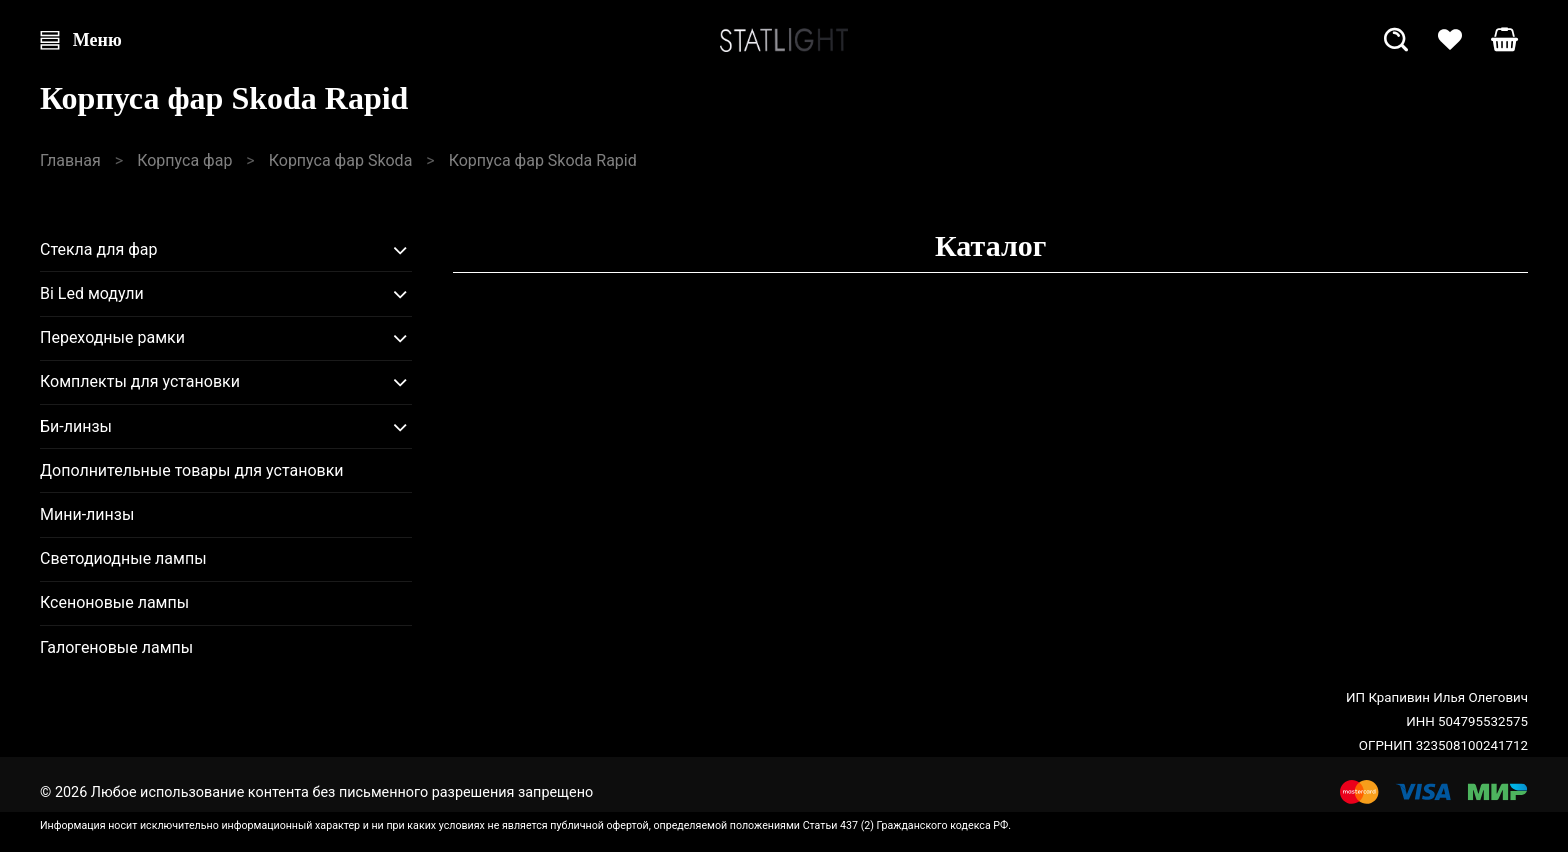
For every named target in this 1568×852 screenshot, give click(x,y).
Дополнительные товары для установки (192, 470)
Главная (70, 160)
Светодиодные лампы (123, 558)
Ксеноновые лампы (114, 602)
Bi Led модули (92, 293)
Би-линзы (76, 426)
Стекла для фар (99, 249)
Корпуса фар (184, 160)
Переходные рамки (112, 337)
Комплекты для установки (140, 381)
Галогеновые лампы (116, 647)
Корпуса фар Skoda (341, 160)
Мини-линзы (87, 514)
